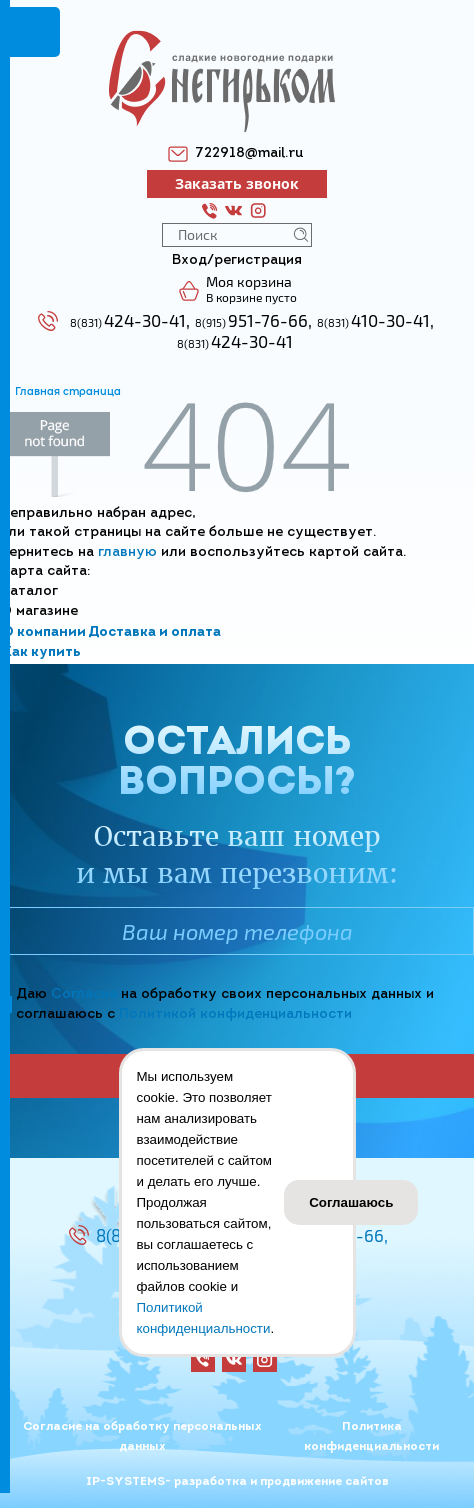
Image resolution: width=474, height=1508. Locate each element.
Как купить (41, 652)
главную (127, 552)
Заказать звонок (237, 183)
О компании (44, 632)
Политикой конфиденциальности (235, 1014)
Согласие (84, 994)
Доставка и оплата (154, 632)
